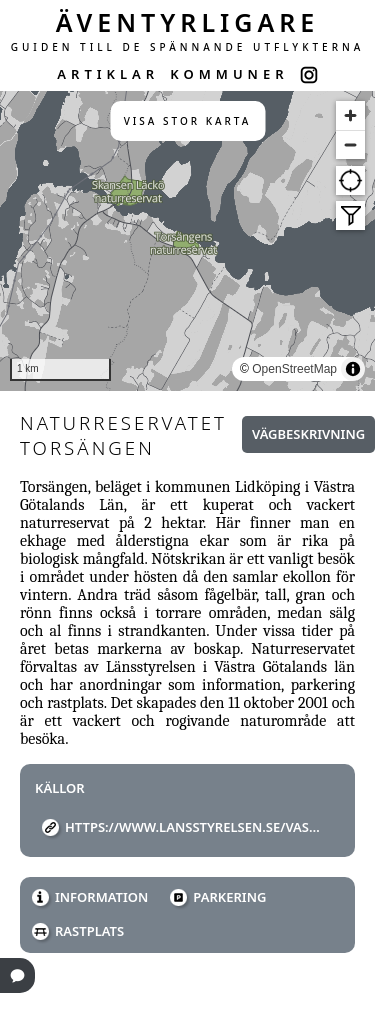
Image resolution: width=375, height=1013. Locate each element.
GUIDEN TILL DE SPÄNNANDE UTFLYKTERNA (188, 47)
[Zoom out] (350, 144)
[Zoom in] (350, 115)
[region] (187, 241)
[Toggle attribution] (353, 369)
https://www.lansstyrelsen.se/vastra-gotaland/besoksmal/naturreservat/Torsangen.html (195, 827)
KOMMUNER (229, 74)
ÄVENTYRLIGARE (188, 22)
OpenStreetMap (294, 369)
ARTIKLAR (108, 74)
